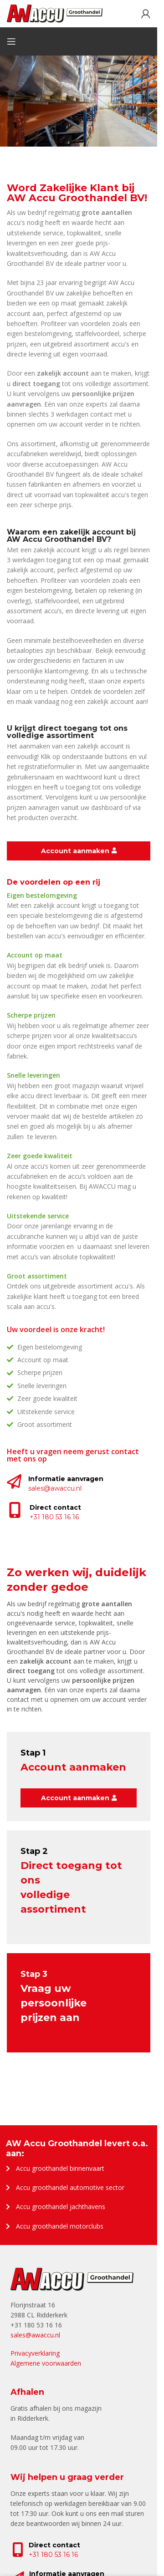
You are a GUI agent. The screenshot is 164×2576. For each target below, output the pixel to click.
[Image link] (71, 2278)
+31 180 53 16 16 (53, 2555)
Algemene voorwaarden (45, 2363)
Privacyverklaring (35, 2353)
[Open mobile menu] (11, 41)
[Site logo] (54, 13)
